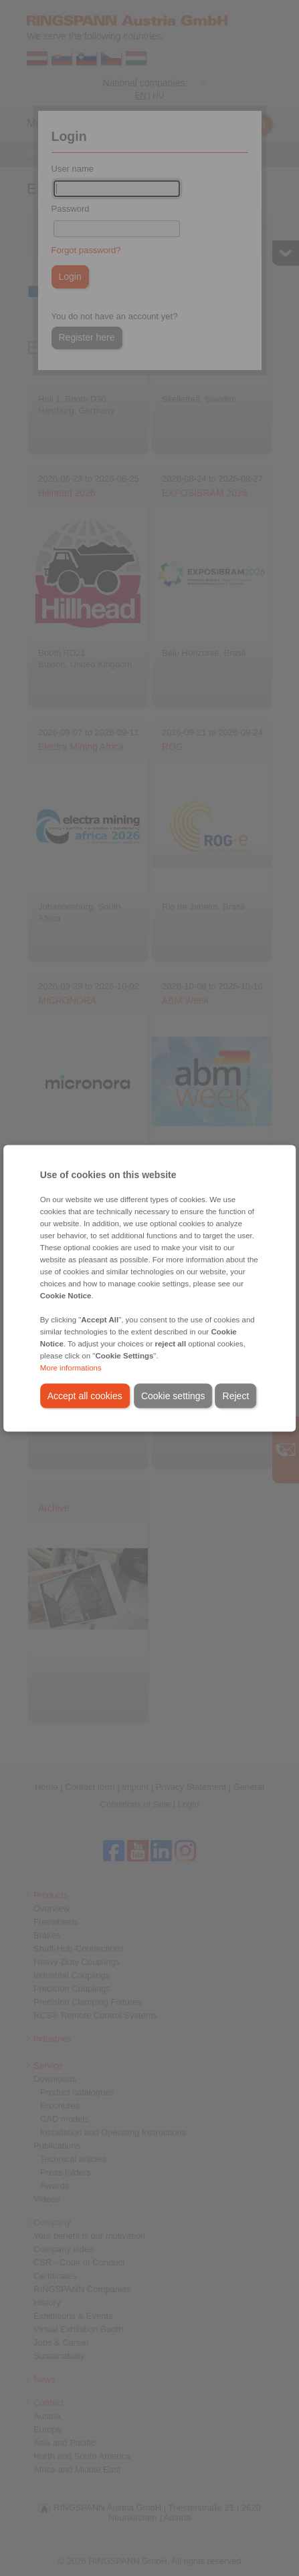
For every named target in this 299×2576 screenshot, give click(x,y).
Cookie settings (173, 1395)
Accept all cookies (84, 1395)
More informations (71, 1367)
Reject (236, 1395)
